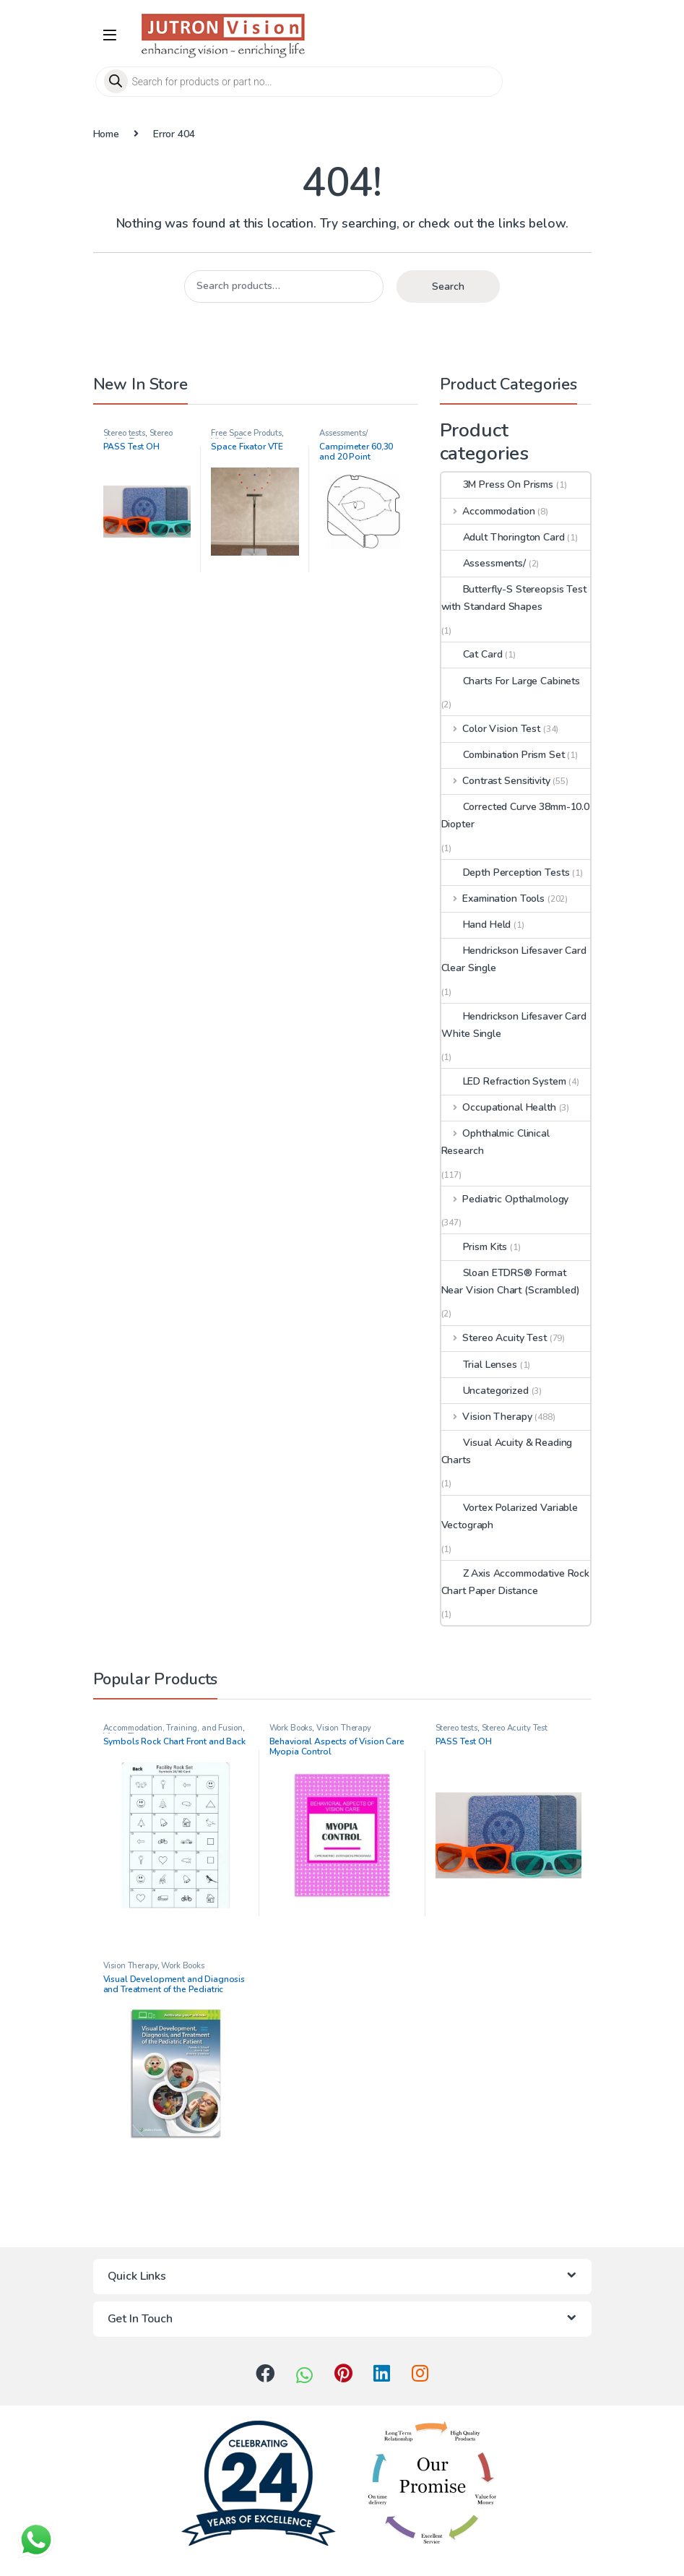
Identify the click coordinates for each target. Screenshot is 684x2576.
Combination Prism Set (503, 755)
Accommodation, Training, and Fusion (173, 1728)
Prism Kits (474, 1247)
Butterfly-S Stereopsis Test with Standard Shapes (513, 597)
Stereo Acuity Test (138, 437)
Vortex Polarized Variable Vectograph (510, 1516)
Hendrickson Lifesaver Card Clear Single (513, 959)
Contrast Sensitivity (495, 781)
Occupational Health (498, 1107)
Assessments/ (343, 433)
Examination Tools (493, 898)
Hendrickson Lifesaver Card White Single (513, 1025)
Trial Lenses (479, 1364)
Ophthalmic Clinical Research (495, 1142)
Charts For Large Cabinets (511, 681)
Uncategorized (485, 1390)
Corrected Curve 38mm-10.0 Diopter (515, 815)
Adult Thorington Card (503, 537)
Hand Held (476, 924)
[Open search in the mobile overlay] (342, 81)
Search (448, 286)
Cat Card (472, 654)
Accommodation (488, 511)
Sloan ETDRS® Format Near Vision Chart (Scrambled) (510, 1281)
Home (106, 134)
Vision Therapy (486, 1416)
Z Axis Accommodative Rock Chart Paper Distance (515, 1582)
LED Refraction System (503, 1081)
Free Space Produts (246, 433)
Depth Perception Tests (505, 872)
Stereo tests (124, 433)
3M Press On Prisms (497, 484)
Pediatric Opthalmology (505, 1199)
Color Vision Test (490, 729)
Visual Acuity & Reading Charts (507, 1451)
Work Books (291, 1728)
